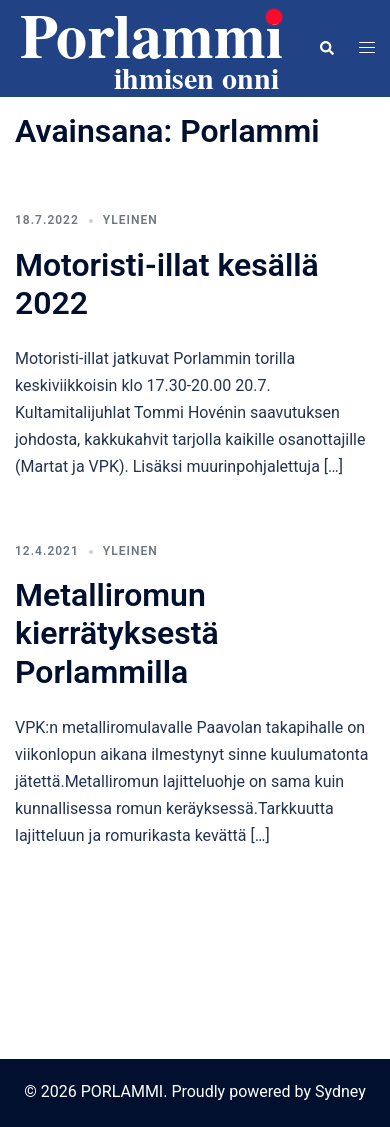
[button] (326, 48)
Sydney (340, 1091)
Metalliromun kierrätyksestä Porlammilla (117, 633)
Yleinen (130, 220)
